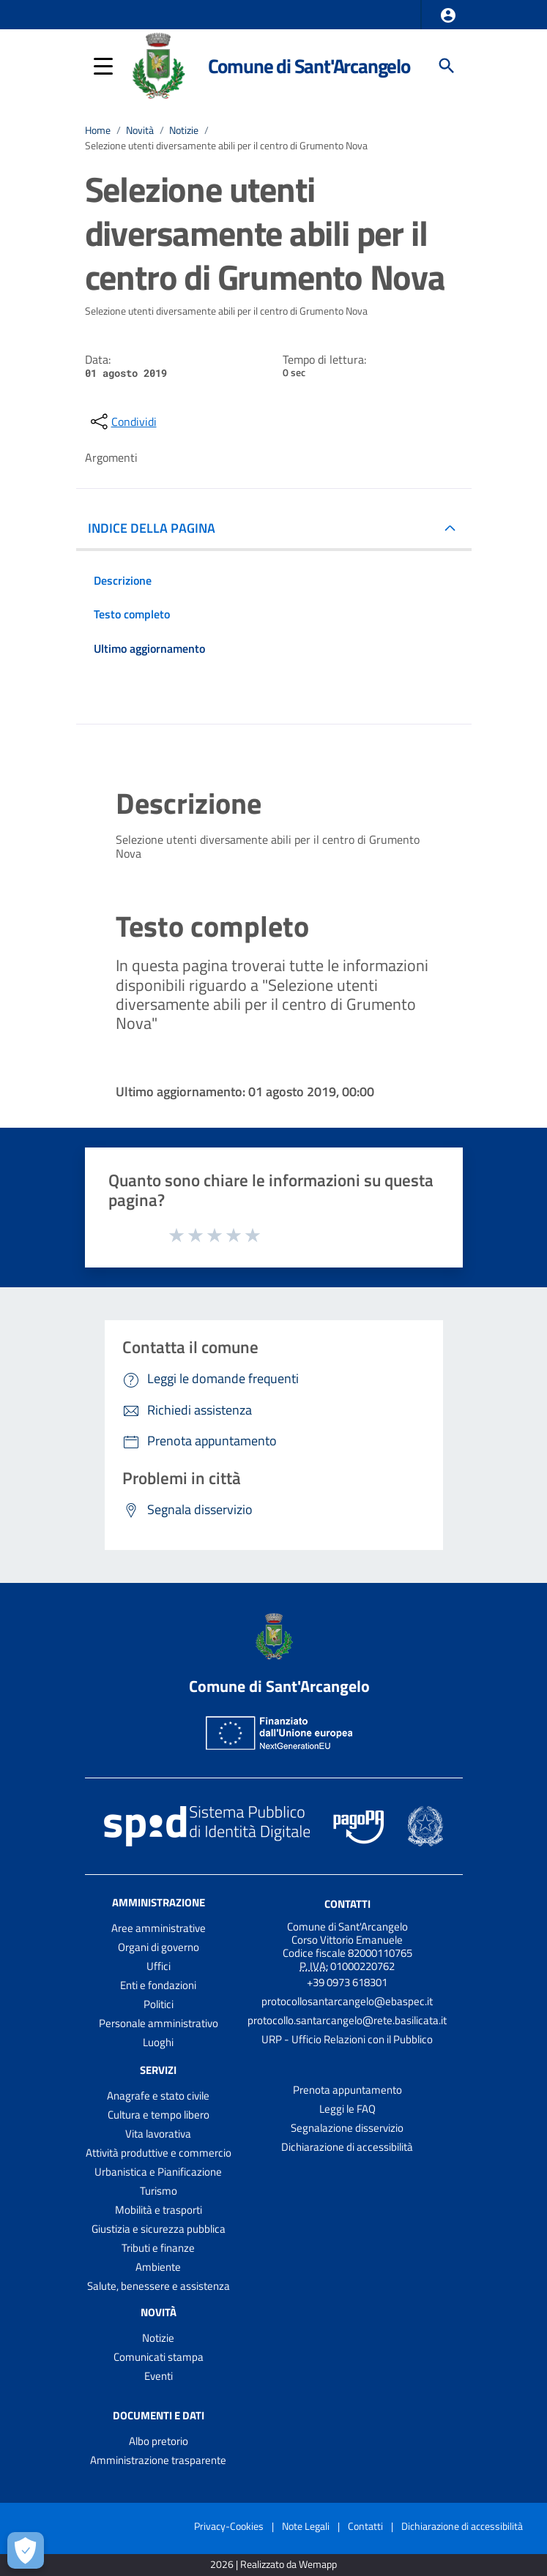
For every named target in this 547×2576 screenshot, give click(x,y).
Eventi (158, 2375)
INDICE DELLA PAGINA (151, 528)
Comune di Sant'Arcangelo (309, 65)
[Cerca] (447, 66)
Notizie (183, 130)
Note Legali (306, 2526)
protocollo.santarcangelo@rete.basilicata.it (347, 2020)
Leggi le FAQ (347, 2108)
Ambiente (158, 2266)
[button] (448, 15)
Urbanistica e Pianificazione (158, 2171)
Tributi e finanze (158, 2247)
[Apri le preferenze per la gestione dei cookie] (25, 2550)
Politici (159, 2004)
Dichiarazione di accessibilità (347, 2146)
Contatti (347, 1903)
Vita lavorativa (158, 2133)
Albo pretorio (158, 2441)
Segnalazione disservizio (347, 2127)
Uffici (158, 1966)
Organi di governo (158, 1947)
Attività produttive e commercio (158, 2152)
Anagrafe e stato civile (158, 2095)
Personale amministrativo (158, 2023)
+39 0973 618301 (347, 1982)
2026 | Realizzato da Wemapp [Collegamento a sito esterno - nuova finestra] (273, 2564)
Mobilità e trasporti (158, 2209)
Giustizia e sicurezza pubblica (159, 2228)
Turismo (158, 2190)
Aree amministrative (158, 1928)
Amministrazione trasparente (158, 2460)
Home (98, 130)
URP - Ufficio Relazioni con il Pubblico (347, 2039)
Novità (140, 130)
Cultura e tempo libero (158, 2114)
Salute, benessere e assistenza (158, 2285)
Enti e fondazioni (158, 1985)
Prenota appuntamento (347, 2089)
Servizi (158, 2070)
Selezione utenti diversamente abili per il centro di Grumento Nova (226, 146)
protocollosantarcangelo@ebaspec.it (347, 2001)
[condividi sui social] (122, 421)
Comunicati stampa (159, 2356)
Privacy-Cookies (229, 2526)
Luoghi (158, 2042)
